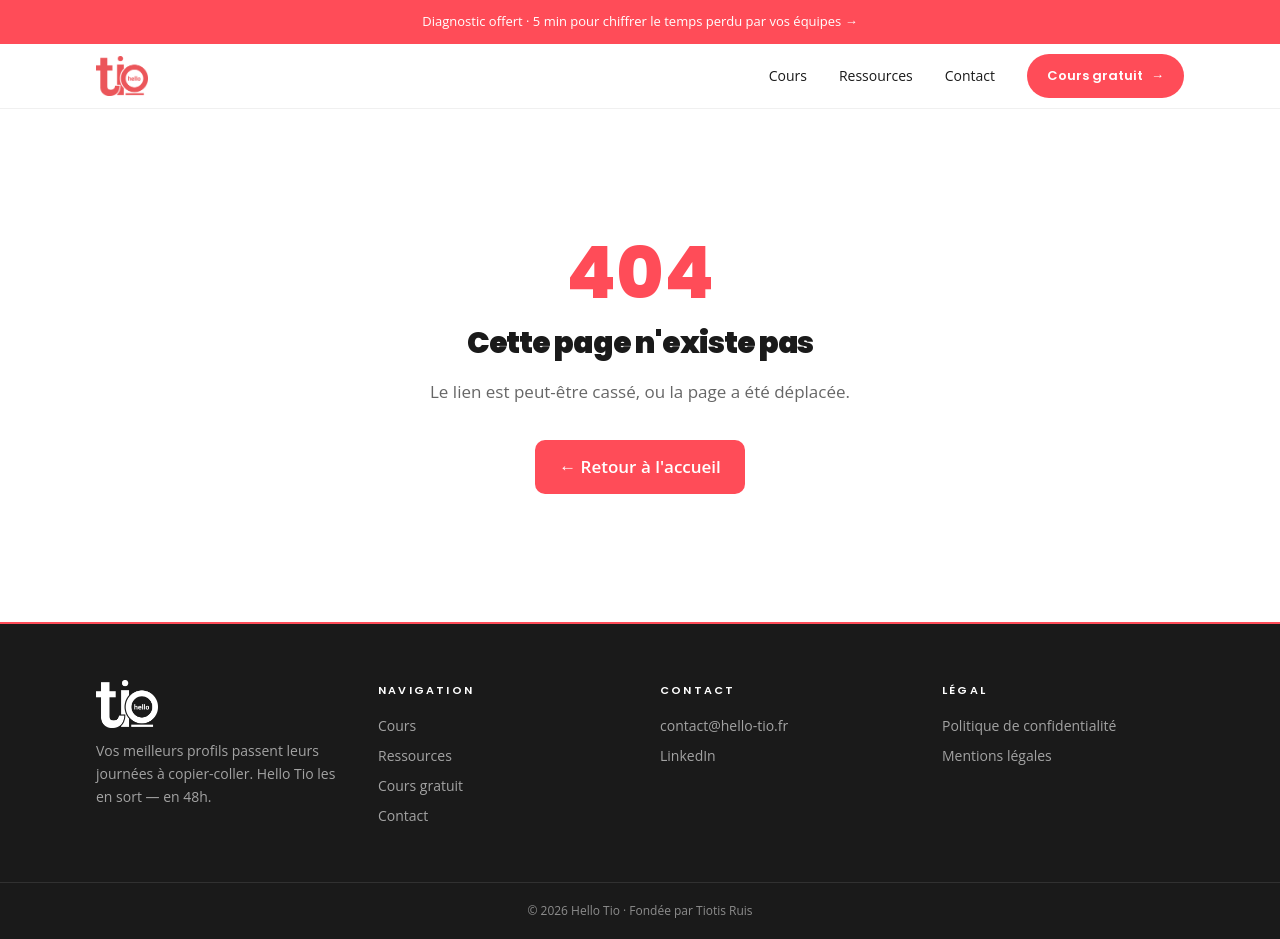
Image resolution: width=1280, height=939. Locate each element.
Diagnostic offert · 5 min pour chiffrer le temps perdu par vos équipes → (639, 21)
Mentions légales (997, 755)
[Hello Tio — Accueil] (122, 76)
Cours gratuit (1105, 75)
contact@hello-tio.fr (724, 725)
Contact (970, 75)
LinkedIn (688, 755)
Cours (788, 75)
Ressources (876, 75)
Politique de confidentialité (1029, 725)
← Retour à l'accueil (640, 466)
